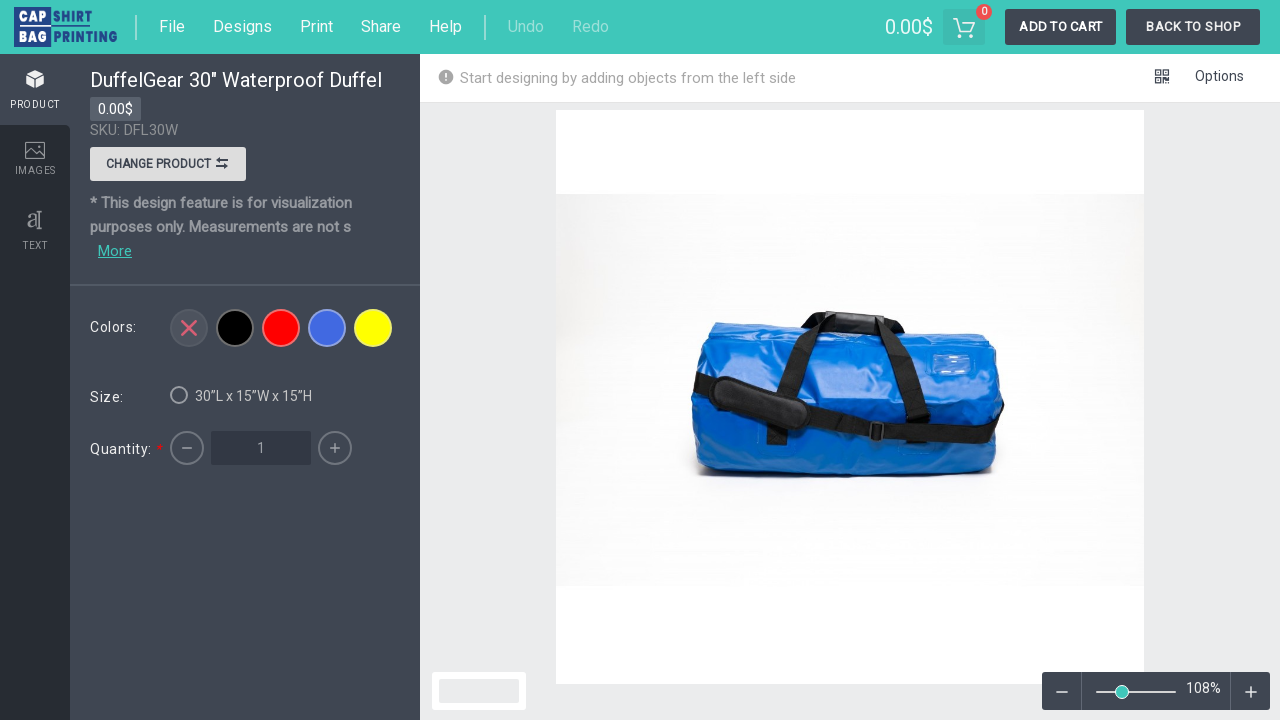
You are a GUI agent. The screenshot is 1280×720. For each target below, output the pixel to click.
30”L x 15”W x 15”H (241, 395)
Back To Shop (1193, 26)
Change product (168, 166)
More (115, 251)
